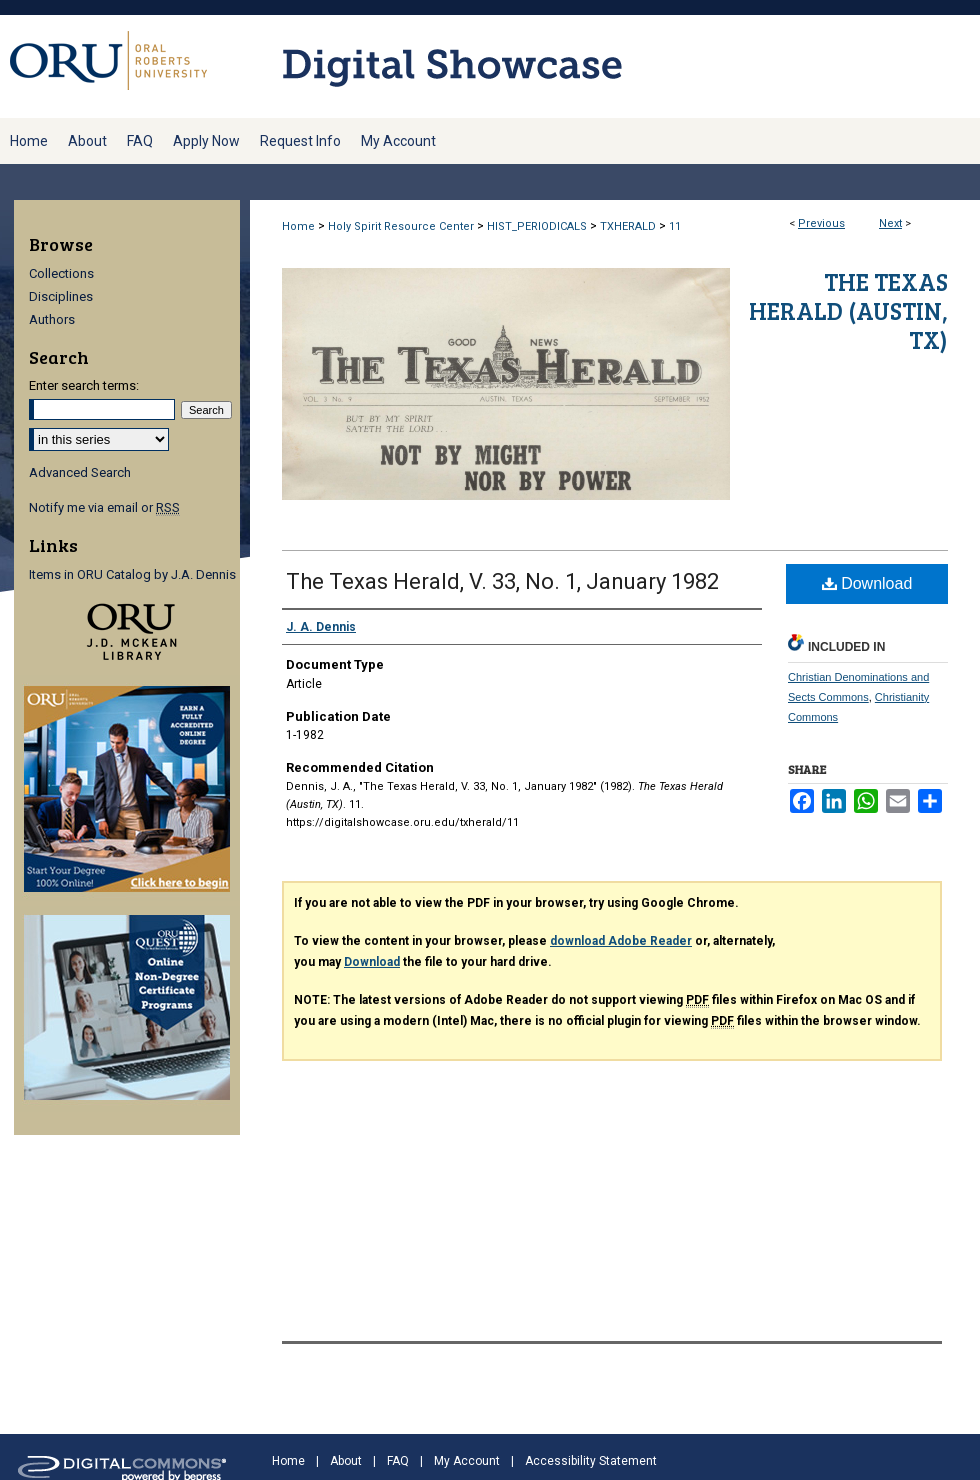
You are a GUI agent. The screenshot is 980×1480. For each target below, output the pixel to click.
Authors (52, 319)
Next (890, 223)
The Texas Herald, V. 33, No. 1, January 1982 (502, 581)
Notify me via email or (104, 507)
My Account (467, 1461)
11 (675, 226)
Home (298, 226)
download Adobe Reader (621, 941)
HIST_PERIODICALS (537, 226)
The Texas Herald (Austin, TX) (848, 310)
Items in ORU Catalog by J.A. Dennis (132, 574)
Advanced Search (80, 472)
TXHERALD (628, 226)
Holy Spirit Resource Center (401, 226)
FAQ (398, 1461)
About (346, 1461)
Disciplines (61, 296)
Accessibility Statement (591, 1461)
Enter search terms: (84, 385)
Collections (61, 273)
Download (867, 583)
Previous (821, 223)
